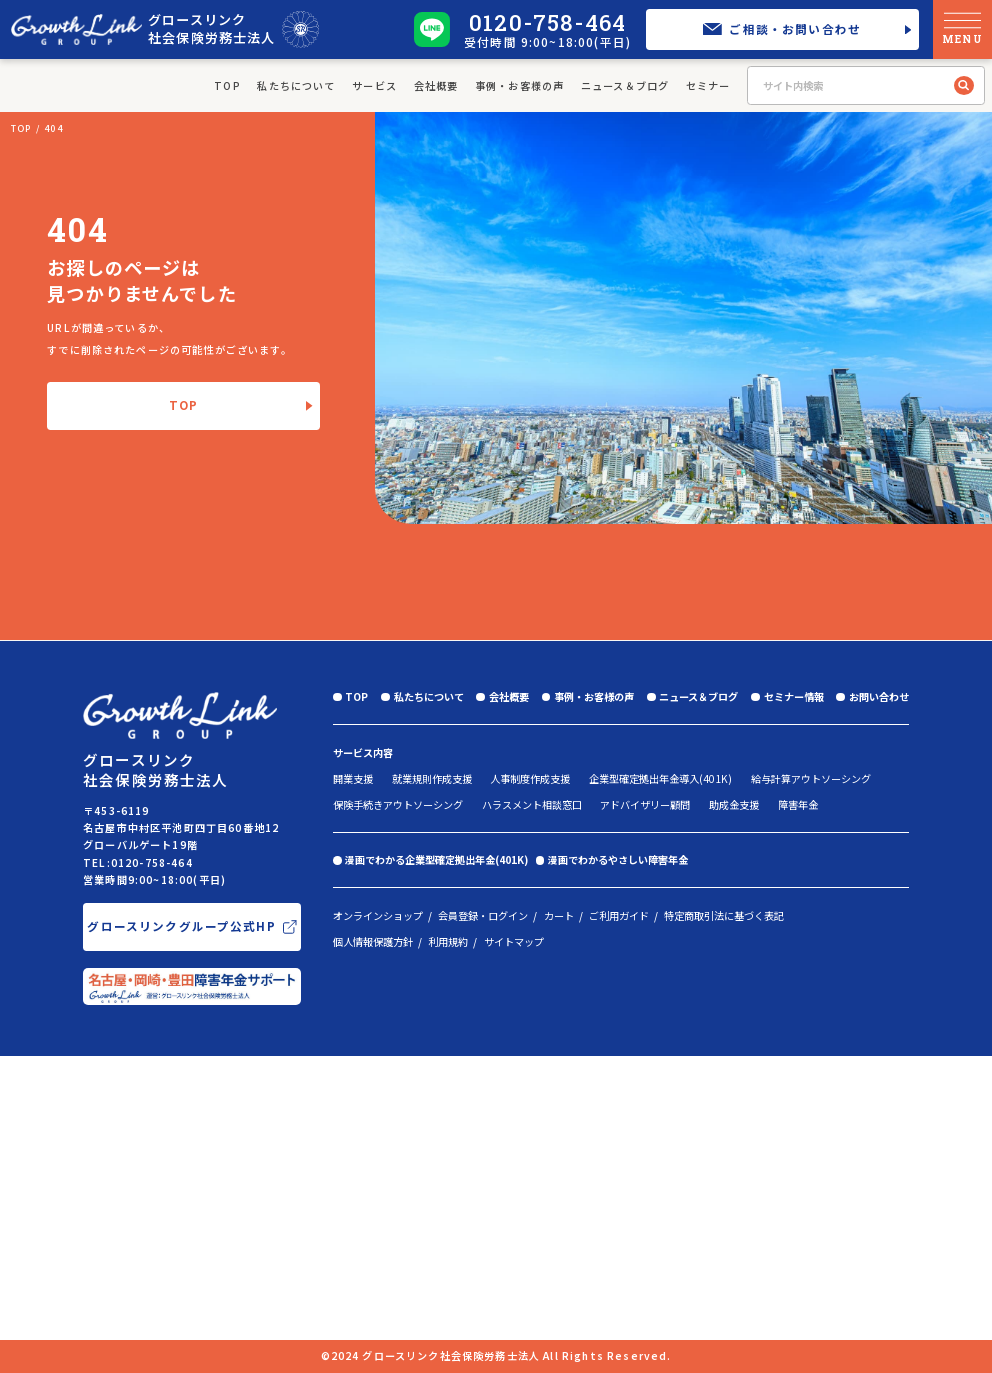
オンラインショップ (378, 916)
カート (559, 916)
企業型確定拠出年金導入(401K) (660, 778)
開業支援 (353, 778)
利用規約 (448, 942)
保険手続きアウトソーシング (398, 804)
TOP (227, 85)
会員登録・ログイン (483, 916)
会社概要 (436, 85)
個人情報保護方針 (373, 942)
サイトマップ (514, 942)
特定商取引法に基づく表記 (724, 916)
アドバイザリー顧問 (645, 804)
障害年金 (798, 804)
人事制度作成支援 (530, 778)
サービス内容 (363, 752)
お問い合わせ (879, 697)
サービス (374, 85)
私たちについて (296, 85)
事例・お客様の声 (519, 85)
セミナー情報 (794, 697)
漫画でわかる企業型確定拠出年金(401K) (436, 860)
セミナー (708, 85)
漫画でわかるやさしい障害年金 (618, 860)
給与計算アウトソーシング (811, 778)
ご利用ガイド (619, 916)
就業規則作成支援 (432, 778)
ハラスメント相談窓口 (532, 804)
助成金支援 (734, 804)
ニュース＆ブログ (625, 85)
